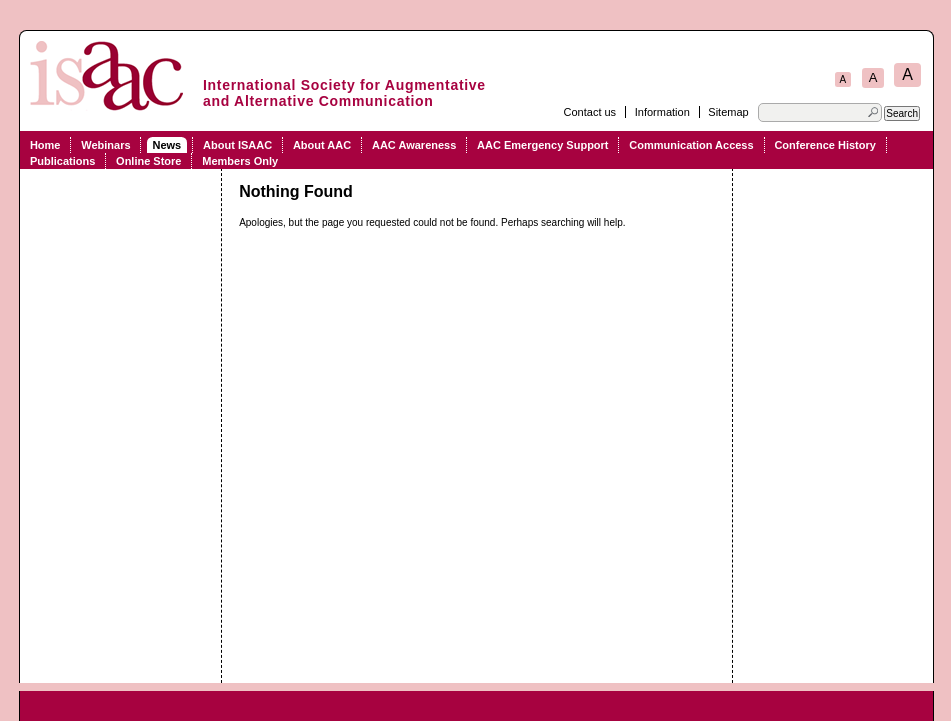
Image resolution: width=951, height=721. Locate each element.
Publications (62, 161)
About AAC (322, 145)
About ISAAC (237, 145)
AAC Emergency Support (542, 145)
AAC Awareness (414, 145)
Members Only (240, 161)
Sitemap (728, 112)
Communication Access (691, 145)
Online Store (148, 161)
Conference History (824, 145)
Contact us (590, 112)
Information (662, 112)
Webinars (105, 145)
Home (45, 145)
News (166, 145)
